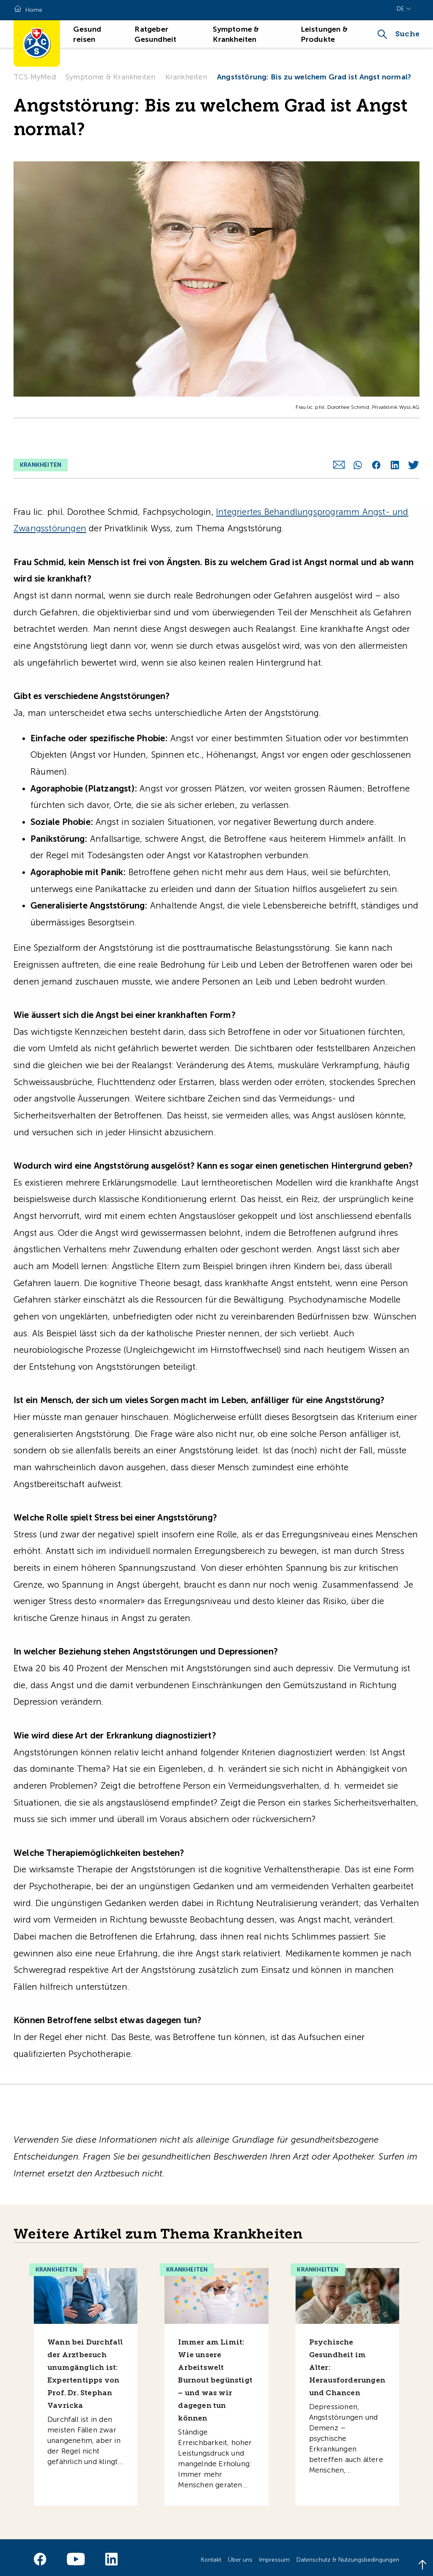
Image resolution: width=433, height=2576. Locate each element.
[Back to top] (422, 2565)
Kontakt (211, 2555)
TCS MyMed (35, 77)
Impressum (274, 2555)
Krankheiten (186, 77)
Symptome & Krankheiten (110, 77)
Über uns (240, 2555)
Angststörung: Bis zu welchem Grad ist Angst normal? (314, 77)
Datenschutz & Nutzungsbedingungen (347, 2555)
